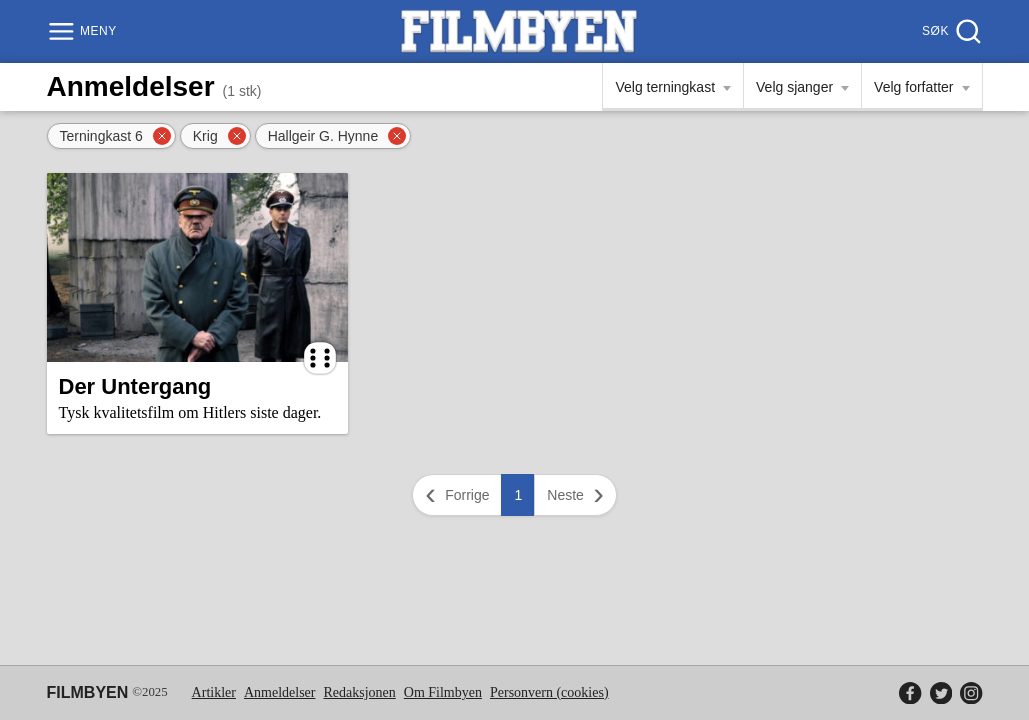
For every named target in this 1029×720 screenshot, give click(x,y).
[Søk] (949, 31)
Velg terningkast (665, 87)
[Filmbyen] (519, 31)
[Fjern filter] (162, 136)
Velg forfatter (913, 87)
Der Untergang (135, 386)
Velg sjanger (794, 87)
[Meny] (84, 31)
